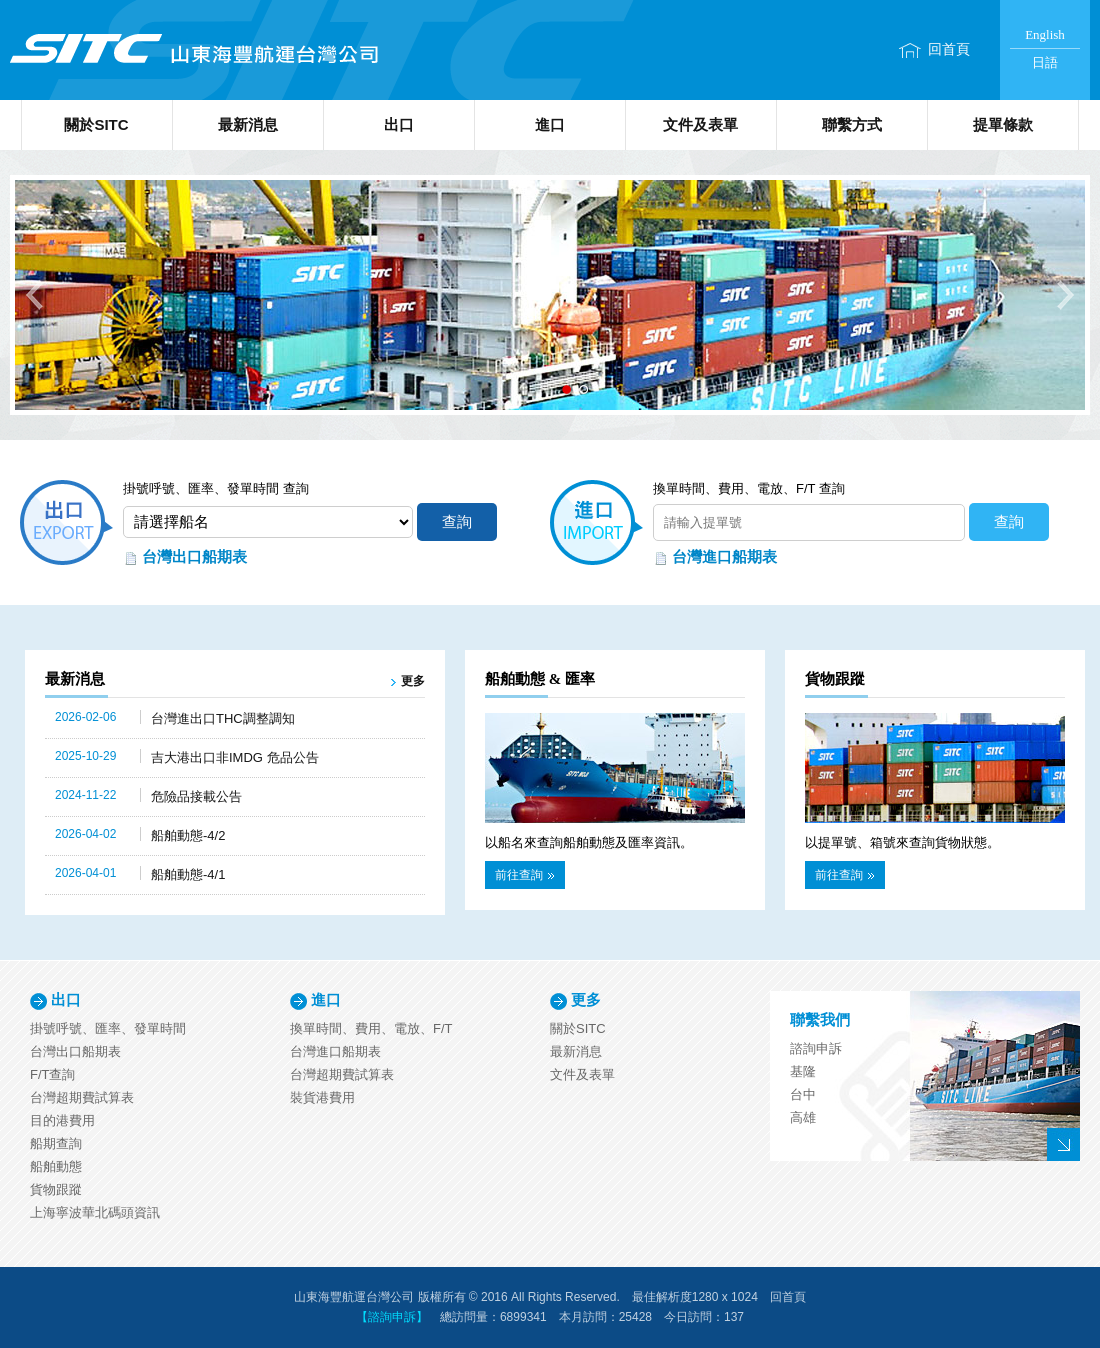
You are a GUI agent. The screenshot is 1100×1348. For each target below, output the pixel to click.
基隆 (803, 1071)
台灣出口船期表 (194, 556)
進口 (550, 124)
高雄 (803, 1117)
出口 (399, 124)
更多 (413, 681)
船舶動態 (56, 1166)
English (1045, 34)
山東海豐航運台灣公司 (192, 50)
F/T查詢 (53, 1074)
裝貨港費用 (322, 1097)
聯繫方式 (852, 124)
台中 (803, 1094)
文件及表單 (700, 124)
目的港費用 (62, 1120)
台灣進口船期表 (724, 556)
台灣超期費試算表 (82, 1097)
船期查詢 (56, 1143)
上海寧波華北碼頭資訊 (95, 1212)
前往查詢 (524, 875)
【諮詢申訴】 (392, 1317)
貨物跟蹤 (56, 1189)
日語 (1045, 62)
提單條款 (1003, 124)
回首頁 (949, 49)
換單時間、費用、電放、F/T (371, 1028)
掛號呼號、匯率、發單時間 (108, 1028)
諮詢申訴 (816, 1048)
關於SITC (96, 124)
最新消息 (248, 124)
